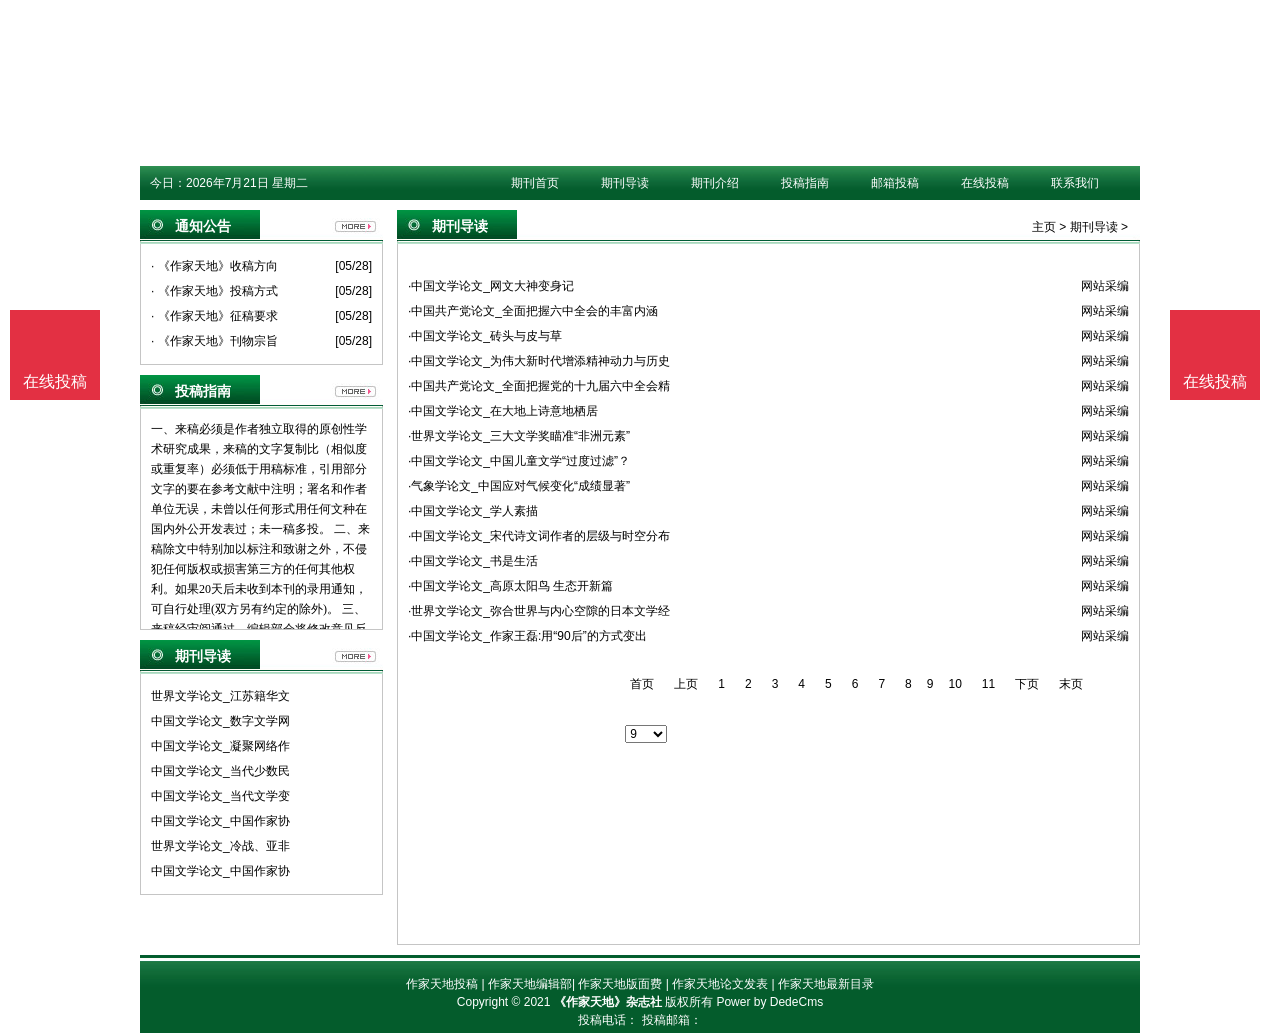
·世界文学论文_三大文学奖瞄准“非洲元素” (519, 436)
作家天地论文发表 (720, 984)
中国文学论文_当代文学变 (220, 796)
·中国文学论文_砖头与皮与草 (485, 336)
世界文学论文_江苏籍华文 (220, 696)
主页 (1044, 227)
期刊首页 (535, 183)
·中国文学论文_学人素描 (473, 511)
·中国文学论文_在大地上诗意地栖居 (503, 411)
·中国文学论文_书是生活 (473, 561)
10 (954, 684)
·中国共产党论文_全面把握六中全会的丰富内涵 (533, 311)
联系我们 (1075, 183)
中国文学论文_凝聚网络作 (220, 746)
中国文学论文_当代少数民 (220, 771)
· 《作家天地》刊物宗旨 (214, 341)
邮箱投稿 (895, 183)
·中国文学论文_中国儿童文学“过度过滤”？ (519, 461)
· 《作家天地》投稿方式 (214, 291)
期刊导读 (625, 183)
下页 (1027, 684)
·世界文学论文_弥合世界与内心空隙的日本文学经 (539, 611)
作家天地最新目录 (826, 984)
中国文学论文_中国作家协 (220, 821)
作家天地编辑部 (530, 984)
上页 (686, 684)
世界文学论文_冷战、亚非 (220, 846)
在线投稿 (985, 183)
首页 (642, 684)
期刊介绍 (715, 183)
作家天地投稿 (442, 984)
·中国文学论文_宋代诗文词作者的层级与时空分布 (539, 536)
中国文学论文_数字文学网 (220, 721)
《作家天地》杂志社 (608, 1002)
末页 (1071, 684)
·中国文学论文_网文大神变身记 (491, 286)
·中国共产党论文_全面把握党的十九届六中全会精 (539, 386)
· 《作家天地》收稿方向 (214, 266)
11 (988, 684)
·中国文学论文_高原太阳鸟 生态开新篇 (510, 586)
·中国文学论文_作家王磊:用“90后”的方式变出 (527, 636)
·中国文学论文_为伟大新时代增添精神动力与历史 (539, 361)
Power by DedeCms (769, 1002)
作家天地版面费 (620, 984)
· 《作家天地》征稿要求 (214, 316)
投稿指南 (805, 183)
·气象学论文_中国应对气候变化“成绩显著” (519, 486)
